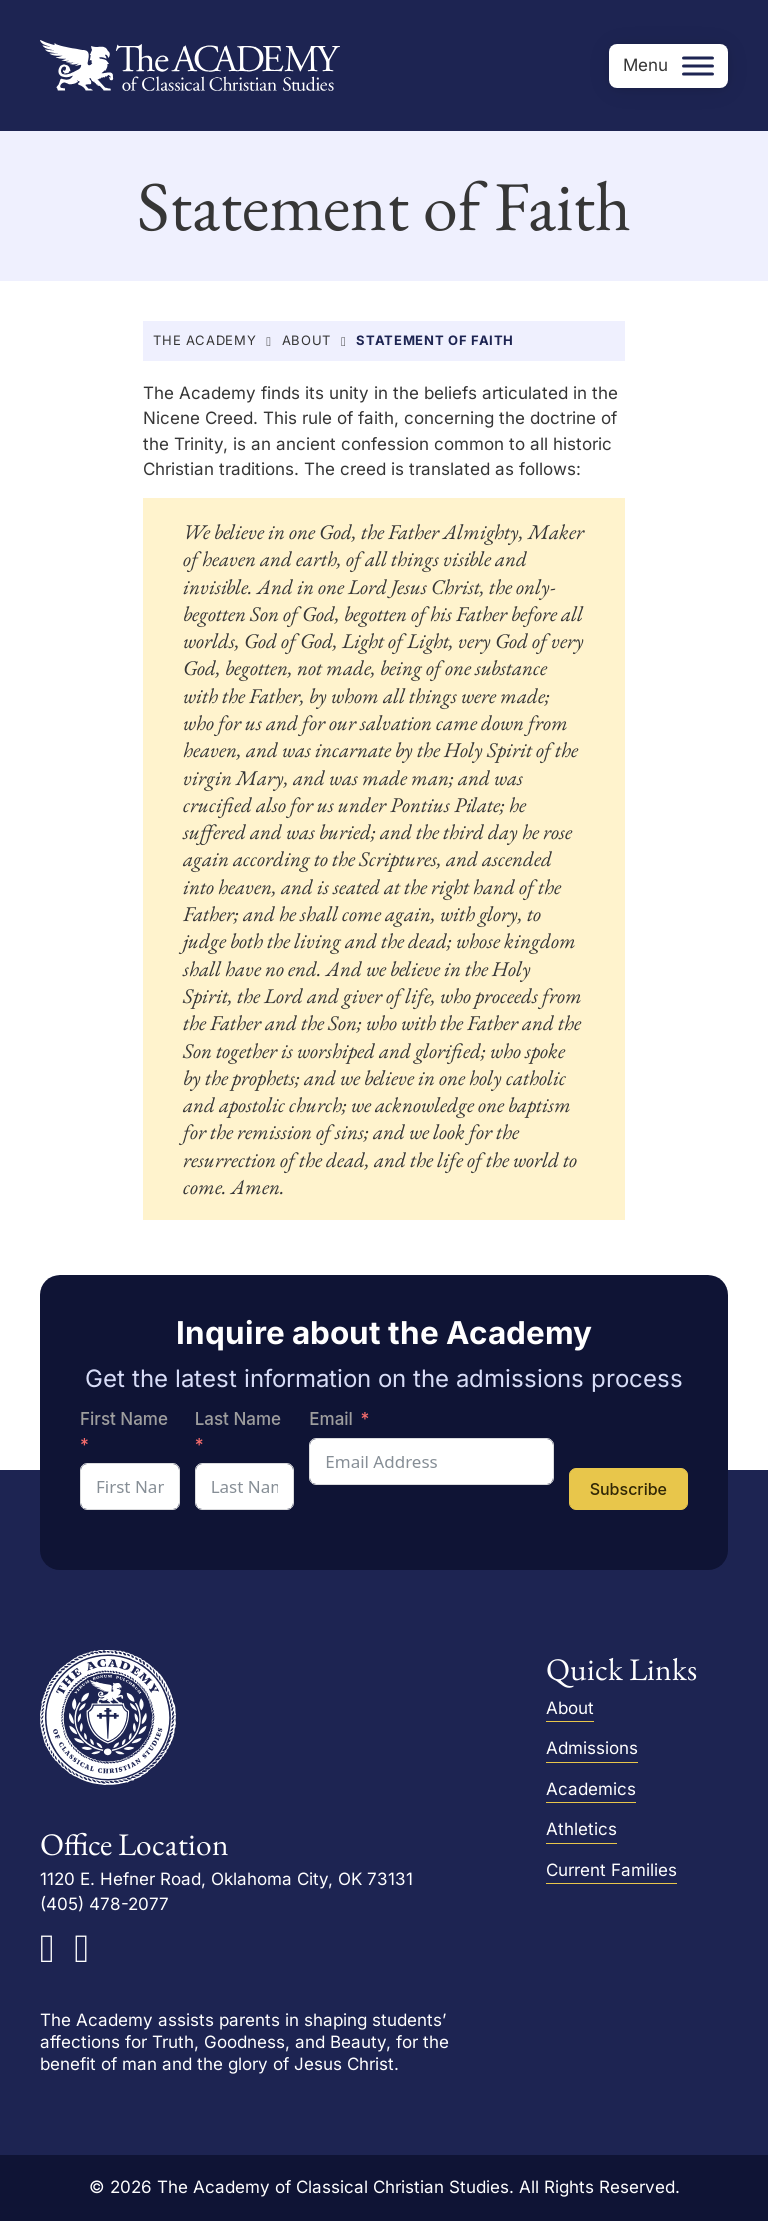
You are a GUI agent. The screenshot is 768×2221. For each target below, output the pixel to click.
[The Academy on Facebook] (47, 1949)
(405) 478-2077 (104, 1904)
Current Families (611, 1870)
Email (331, 1419)
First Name (124, 1419)
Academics (591, 1789)
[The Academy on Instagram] (82, 1949)
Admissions (592, 1748)
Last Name (238, 1419)
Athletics (581, 1829)
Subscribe (628, 1489)
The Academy (204, 340)
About (306, 340)
